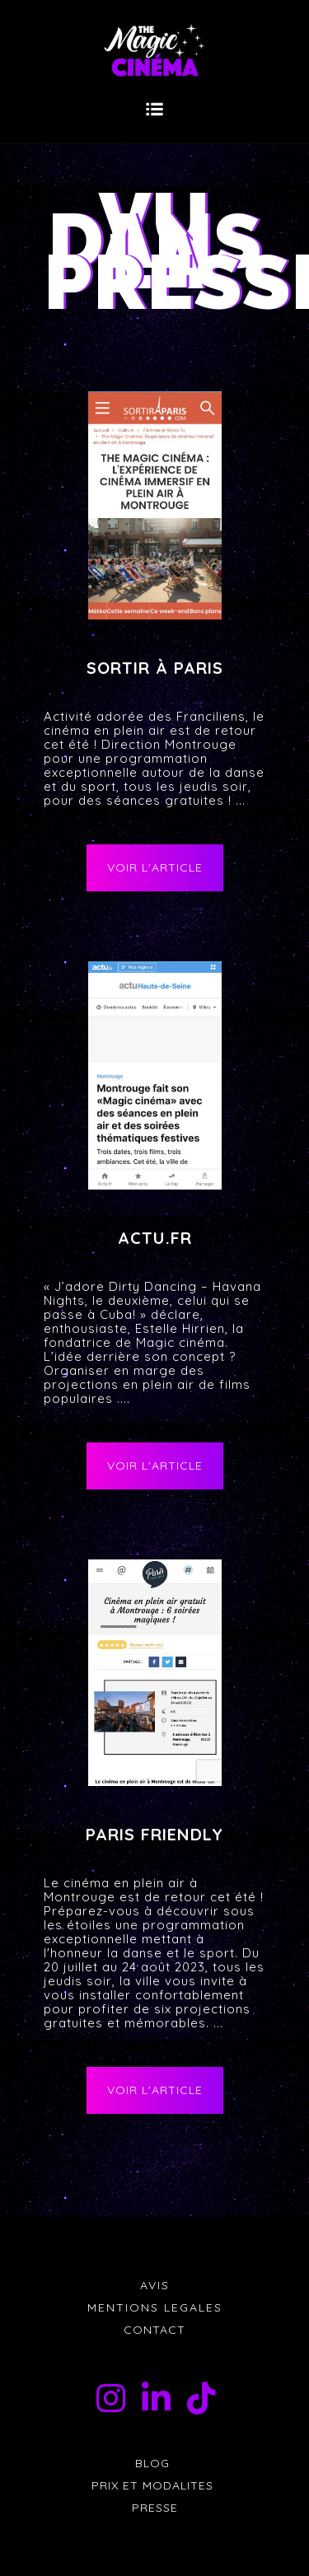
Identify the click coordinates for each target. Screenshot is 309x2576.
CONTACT (154, 2329)
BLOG (154, 2463)
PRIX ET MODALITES (154, 2485)
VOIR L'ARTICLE (155, 867)
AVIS (155, 2285)
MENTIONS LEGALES (154, 2307)
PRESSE (155, 2507)
